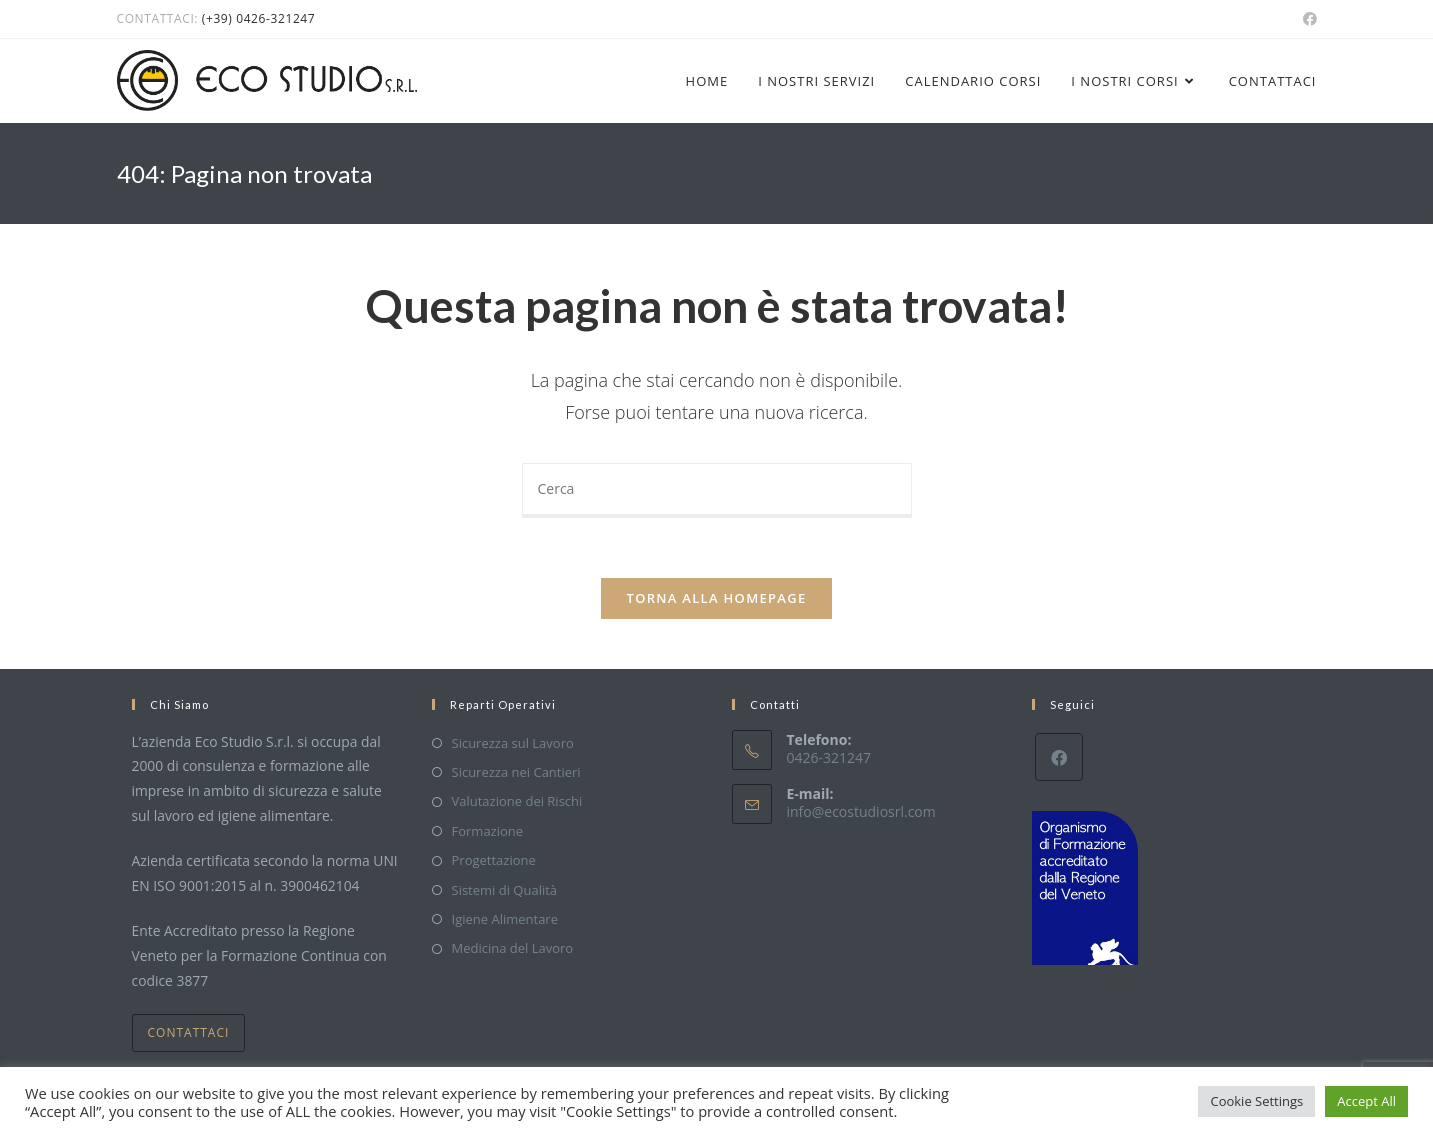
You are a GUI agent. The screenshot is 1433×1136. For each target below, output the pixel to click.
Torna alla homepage (717, 598)
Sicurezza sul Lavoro (513, 743)
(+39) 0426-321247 (258, 18)
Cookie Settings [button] (1256, 1101)
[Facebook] (1059, 757)
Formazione (488, 831)
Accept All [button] (1366, 1101)
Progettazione (494, 860)
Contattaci (189, 1032)
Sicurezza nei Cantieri (516, 772)
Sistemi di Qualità (505, 890)
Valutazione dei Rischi (517, 801)
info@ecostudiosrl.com (861, 811)
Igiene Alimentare (505, 919)
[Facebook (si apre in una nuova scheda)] (1307, 19)
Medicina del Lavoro (513, 948)
